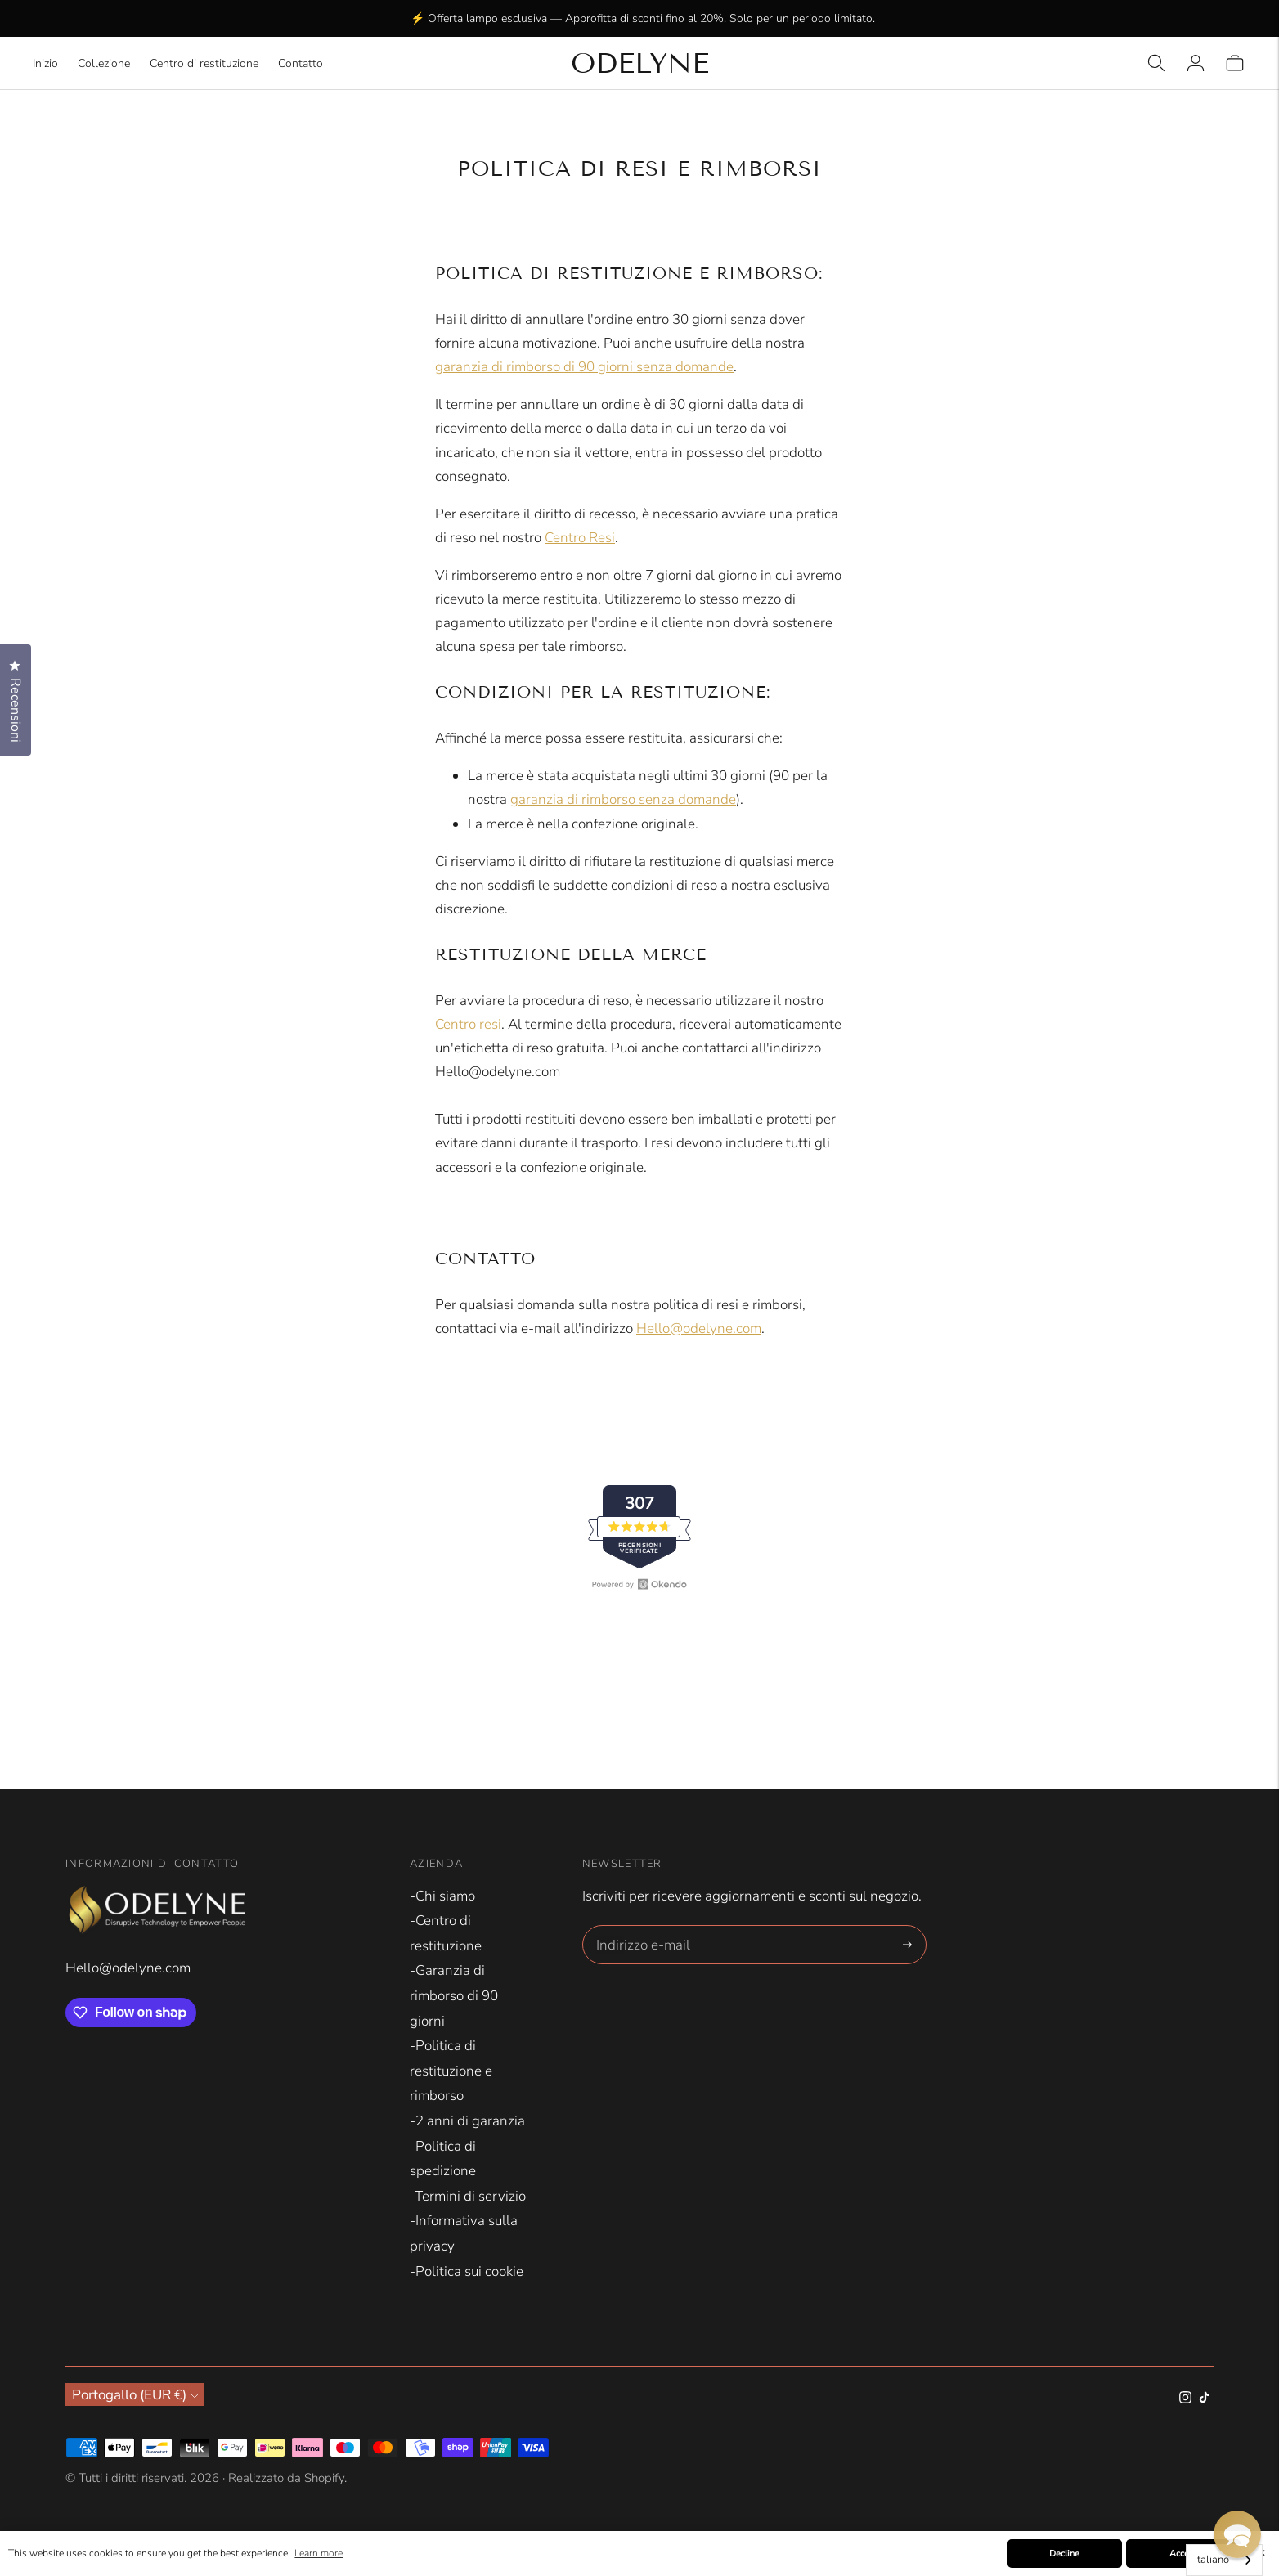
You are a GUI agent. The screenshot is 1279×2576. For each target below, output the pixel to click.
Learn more (318, 2553)
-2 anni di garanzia (467, 2121)
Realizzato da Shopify (286, 2478)
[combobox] (1224, 2560)
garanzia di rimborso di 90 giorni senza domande (584, 366)
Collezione (104, 63)
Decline (1064, 2553)
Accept (1183, 2553)
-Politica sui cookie (466, 2271)
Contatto (300, 63)
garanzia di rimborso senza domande (623, 799)
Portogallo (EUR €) (135, 2394)
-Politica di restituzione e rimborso (451, 2070)
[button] (1237, 2534)
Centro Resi (580, 537)
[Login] (1195, 63)
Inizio (45, 63)
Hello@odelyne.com (698, 1328)
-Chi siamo (442, 1896)
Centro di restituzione (204, 63)
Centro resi (468, 1024)
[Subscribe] (907, 1944)
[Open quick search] (1156, 63)
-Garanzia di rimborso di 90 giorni (454, 1995)
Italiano (1212, 2559)
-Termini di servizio (468, 2196)
